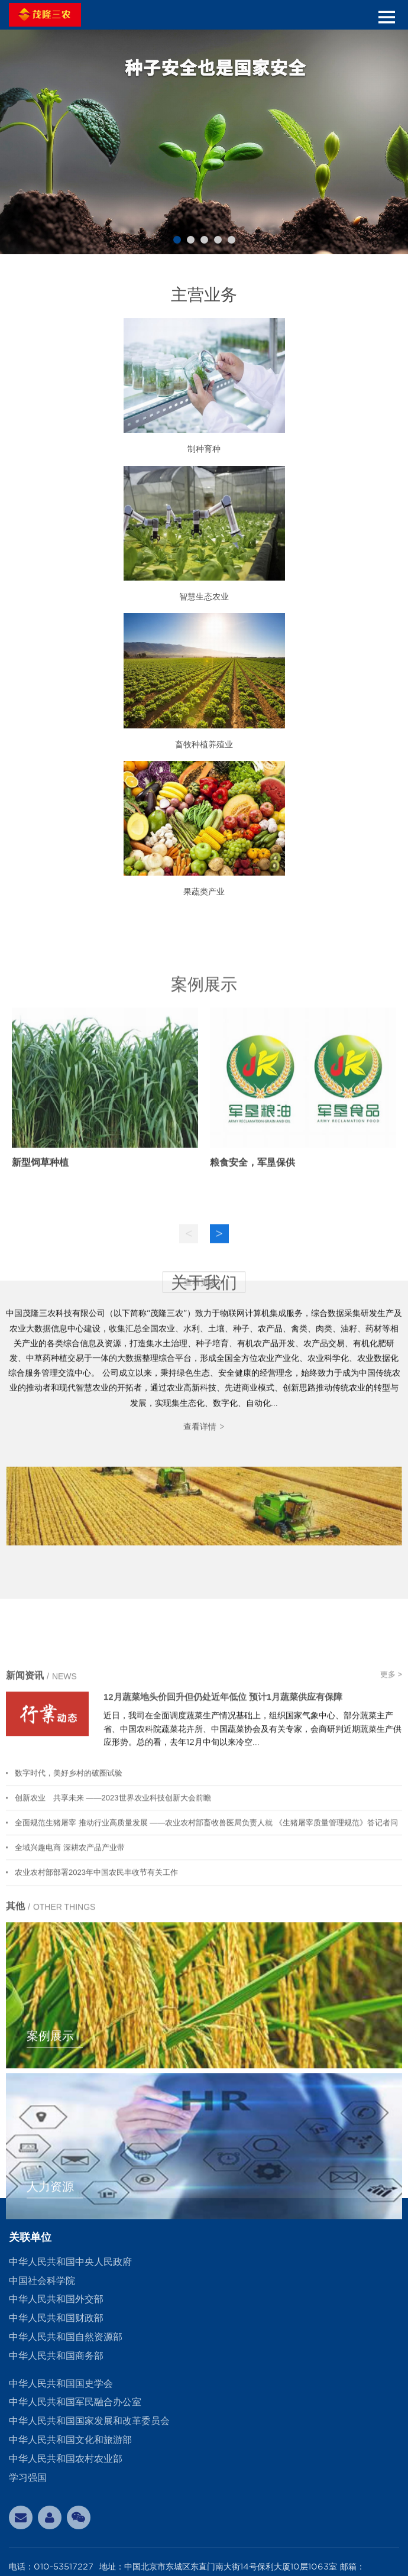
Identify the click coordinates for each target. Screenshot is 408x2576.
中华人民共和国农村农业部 (65, 2459)
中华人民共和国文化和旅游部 (70, 2440)
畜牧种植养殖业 (204, 744)
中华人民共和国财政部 (56, 2318)
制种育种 (204, 448)
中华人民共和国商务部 (56, 2356)
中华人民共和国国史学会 (61, 2384)
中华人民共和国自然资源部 (65, 2337)
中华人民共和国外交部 (56, 2299)
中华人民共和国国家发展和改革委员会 (89, 2421)
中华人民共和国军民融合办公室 (75, 2402)
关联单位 (30, 2237)
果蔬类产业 (204, 891)
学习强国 (28, 2478)
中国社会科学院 (42, 2281)
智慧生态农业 (204, 596)
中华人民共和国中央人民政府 (70, 2262)
